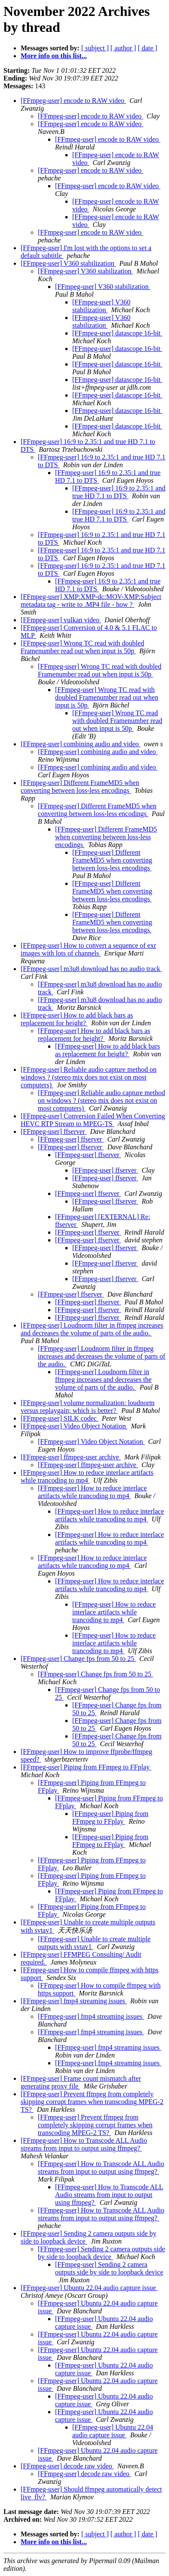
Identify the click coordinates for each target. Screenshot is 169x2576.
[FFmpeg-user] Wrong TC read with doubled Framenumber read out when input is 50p (82, 647)
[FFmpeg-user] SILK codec (59, 1418)
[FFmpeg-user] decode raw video (67, 2466)
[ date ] (147, 48)
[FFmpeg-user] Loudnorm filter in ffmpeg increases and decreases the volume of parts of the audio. (92, 1329)
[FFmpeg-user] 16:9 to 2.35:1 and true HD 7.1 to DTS (118, 492)
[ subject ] (95, 48)
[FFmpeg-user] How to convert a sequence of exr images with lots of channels (88, 949)
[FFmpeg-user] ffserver (53, 1131)
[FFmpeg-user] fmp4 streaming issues (74, 2001)
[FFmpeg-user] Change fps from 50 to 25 (78, 1658)
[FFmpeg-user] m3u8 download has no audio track (91, 968)
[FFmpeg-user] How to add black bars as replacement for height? (77, 1019)
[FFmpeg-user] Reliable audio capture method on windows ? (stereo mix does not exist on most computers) (89, 1077)
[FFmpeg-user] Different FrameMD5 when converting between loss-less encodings (80, 786)
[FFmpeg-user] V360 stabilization (68, 263)
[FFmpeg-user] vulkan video (61, 620)
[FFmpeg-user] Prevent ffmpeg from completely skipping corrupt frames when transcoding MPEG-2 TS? (92, 2101)
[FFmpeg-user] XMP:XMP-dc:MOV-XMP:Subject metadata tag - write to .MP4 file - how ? (91, 600)
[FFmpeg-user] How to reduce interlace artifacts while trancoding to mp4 (87, 1476)
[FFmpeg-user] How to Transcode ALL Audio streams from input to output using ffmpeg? (84, 2144)
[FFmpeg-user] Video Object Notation (74, 1426)
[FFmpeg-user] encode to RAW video (73, 100)
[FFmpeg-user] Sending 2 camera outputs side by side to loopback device (101, 2252)
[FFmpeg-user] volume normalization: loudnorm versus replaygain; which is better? (88, 1406)
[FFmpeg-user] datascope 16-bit (117, 333)
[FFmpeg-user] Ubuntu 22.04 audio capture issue (89, 2287)
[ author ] (123, 48)
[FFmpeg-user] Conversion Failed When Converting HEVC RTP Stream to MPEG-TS (93, 1119)
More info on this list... (54, 55)
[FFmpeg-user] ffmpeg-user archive (71, 1457)
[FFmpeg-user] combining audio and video (81, 744)
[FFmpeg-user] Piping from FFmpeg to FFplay (86, 1767)
